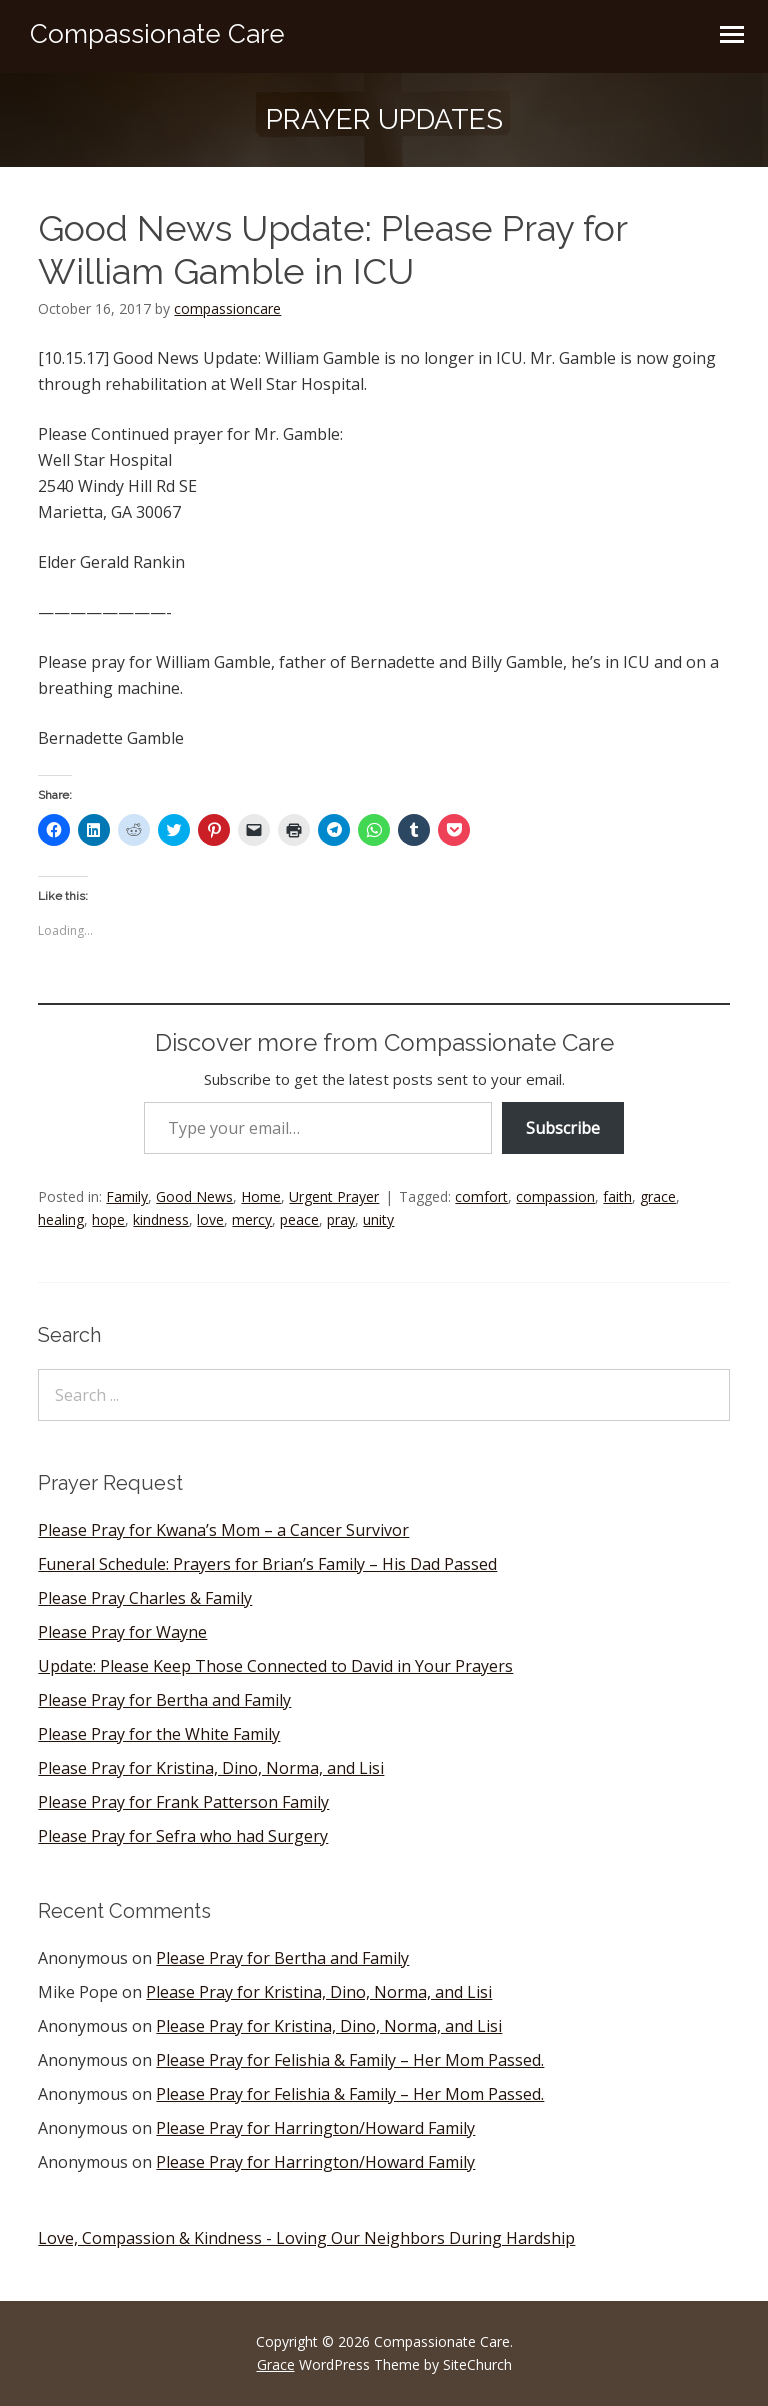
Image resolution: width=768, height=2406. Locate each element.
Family (127, 1196)
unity (378, 1219)
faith (617, 1196)
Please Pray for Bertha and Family (164, 1700)
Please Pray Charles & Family (145, 1598)
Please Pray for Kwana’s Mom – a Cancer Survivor (223, 1530)
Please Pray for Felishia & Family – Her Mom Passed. (350, 2060)
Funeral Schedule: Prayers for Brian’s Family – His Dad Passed (267, 1564)
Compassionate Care (157, 34)
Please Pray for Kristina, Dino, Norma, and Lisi (211, 1768)
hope (108, 1219)
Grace (276, 2364)
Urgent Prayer (334, 1196)
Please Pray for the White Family (159, 1734)
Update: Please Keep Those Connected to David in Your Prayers (275, 1666)
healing (61, 1219)
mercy (252, 1219)
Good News (194, 1196)
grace (658, 1196)
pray (341, 1219)
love (210, 1219)
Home (261, 1196)
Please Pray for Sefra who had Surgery (183, 1836)
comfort (481, 1196)
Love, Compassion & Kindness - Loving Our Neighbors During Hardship (306, 2238)
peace (299, 1219)
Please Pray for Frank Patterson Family (183, 1802)
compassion (555, 1196)
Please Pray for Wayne (122, 1632)
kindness (161, 1219)
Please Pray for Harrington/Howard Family (315, 2128)
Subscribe (563, 1128)
